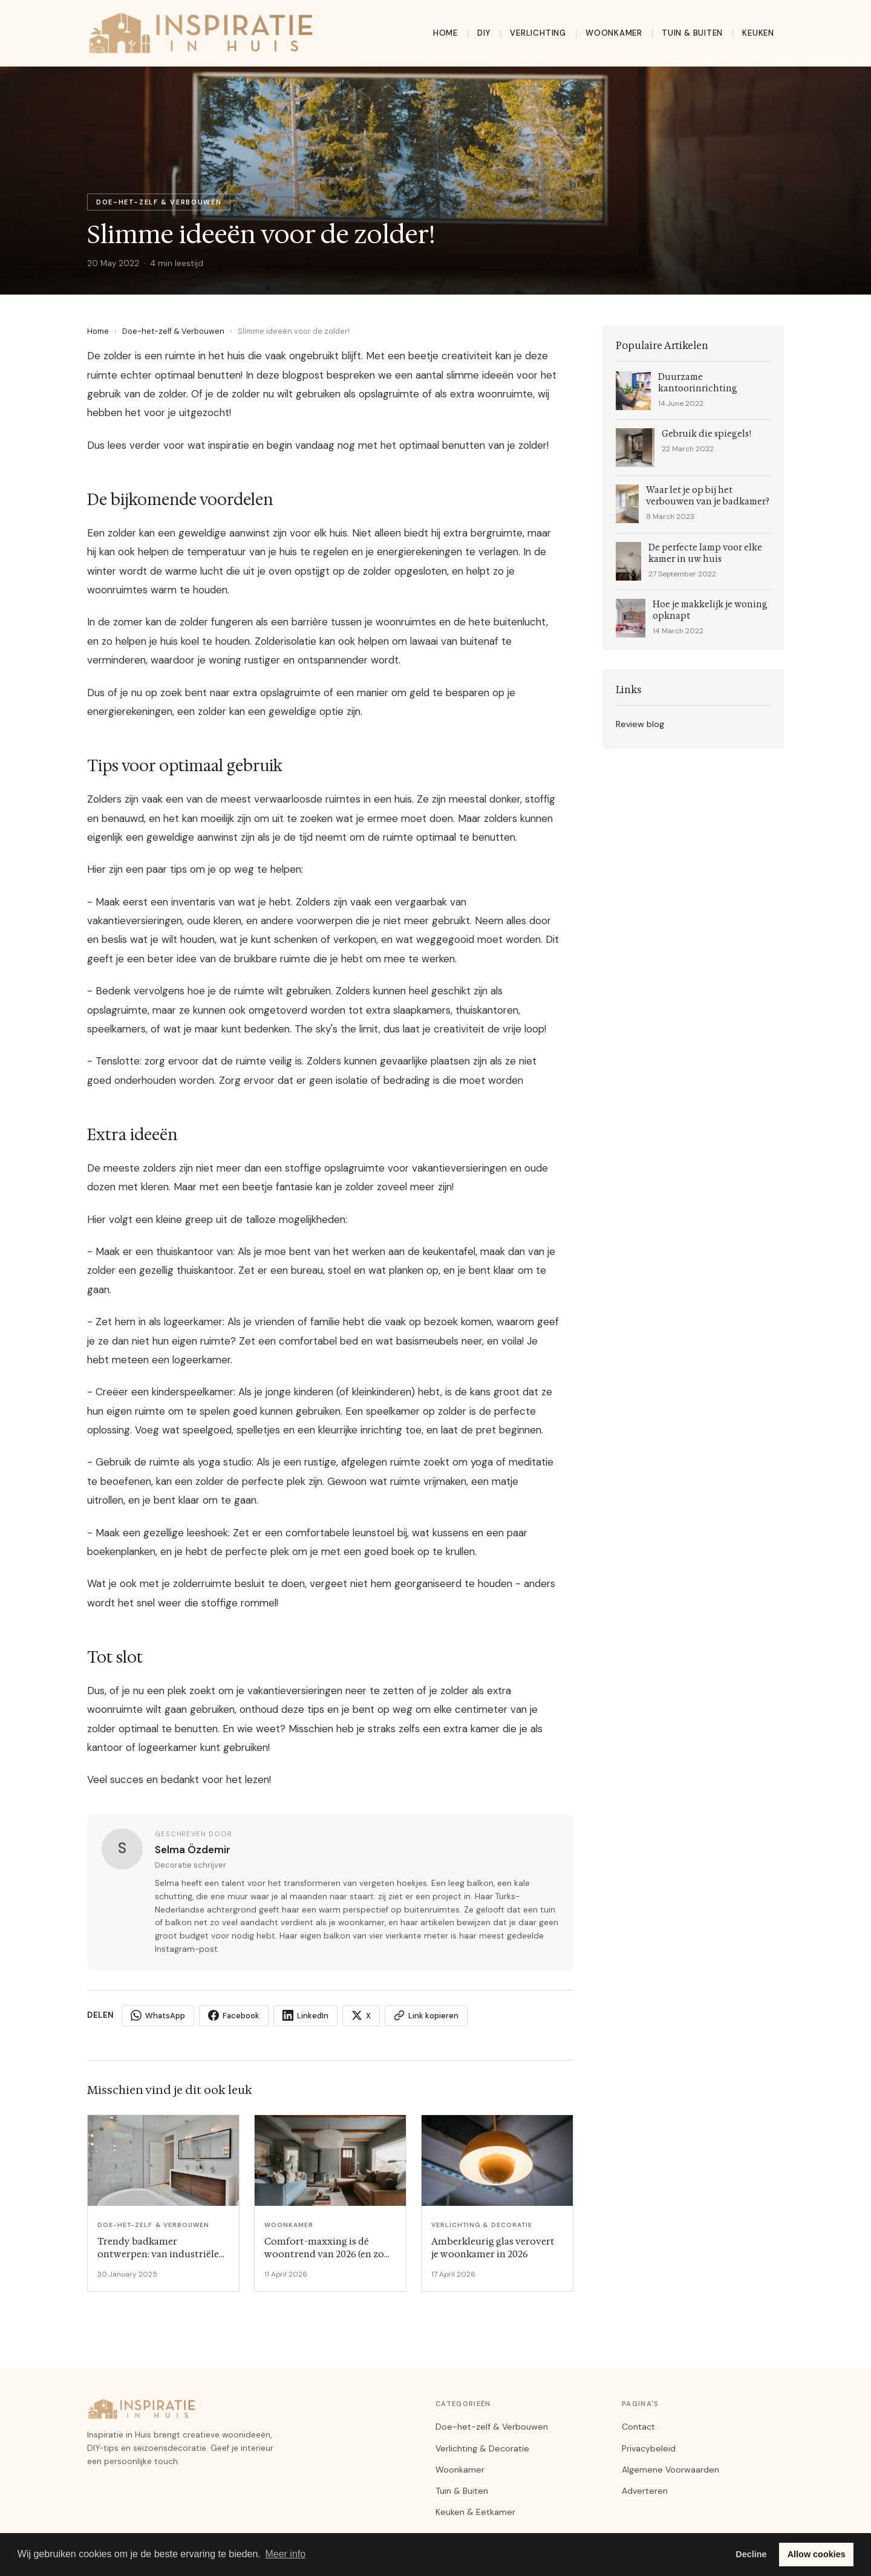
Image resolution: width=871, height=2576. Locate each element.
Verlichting (538, 33)
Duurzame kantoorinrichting (697, 382)
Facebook (233, 2015)
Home (445, 33)
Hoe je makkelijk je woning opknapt (710, 610)
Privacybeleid (649, 2448)
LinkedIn (305, 2015)
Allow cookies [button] (817, 2554)
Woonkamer (614, 33)
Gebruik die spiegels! (706, 434)
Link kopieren (426, 2015)
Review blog (640, 724)
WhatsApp (158, 2015)
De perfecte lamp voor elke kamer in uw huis (705, 553)
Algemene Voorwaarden (670, 2469)
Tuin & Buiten (692, 33)
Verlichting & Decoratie (482, 2448)
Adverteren (645, 2490)
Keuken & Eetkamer (475, 2511)
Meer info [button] (285, 2554)
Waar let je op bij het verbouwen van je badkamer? (707, 495)
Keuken (758, 33)
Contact (638, 2426)
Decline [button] (751, 2554)
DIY (484, 33)
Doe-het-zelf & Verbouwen (173, 331)
